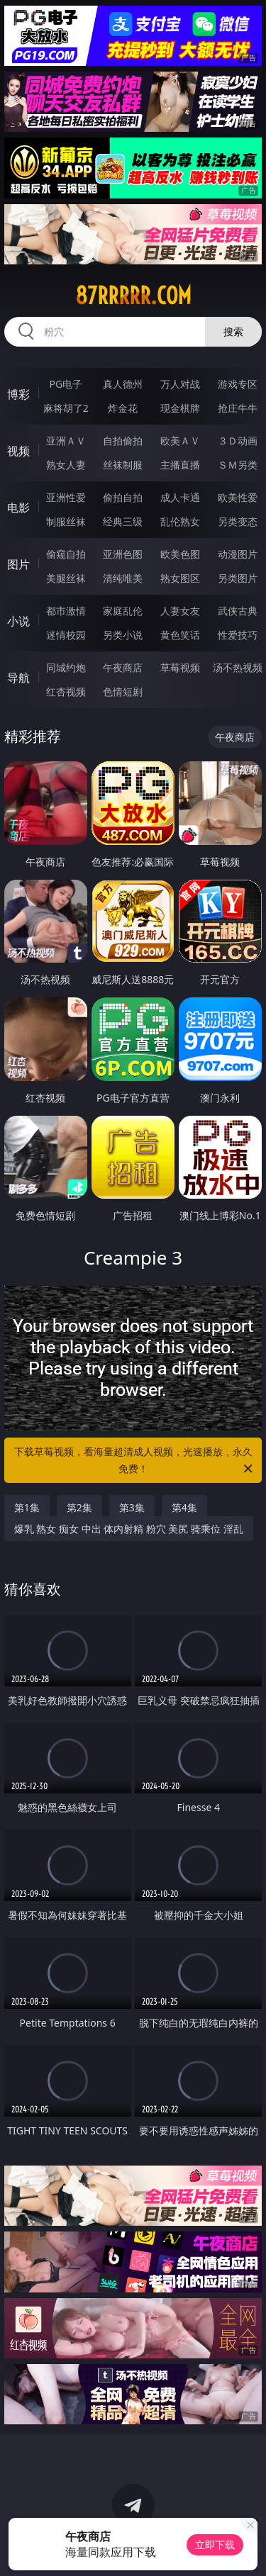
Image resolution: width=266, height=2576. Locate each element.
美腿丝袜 (66, 578)
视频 (18, 451)
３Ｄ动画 (237, 440)
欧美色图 (180, 554)
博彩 (18, 394)
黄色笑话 (180, 635)
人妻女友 (180, 610)
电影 (18, 507)
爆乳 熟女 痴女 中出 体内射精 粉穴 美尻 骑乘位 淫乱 (128, 1528)
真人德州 (123, 384)
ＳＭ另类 (237, 464)
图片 (18, 564)
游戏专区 (237, 384)
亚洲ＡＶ (66, 440)
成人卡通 (180, 497)
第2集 (79, 1507)
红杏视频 (66, 691)
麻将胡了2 (66, 408)
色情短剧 (123, 691)
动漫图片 (237, 554)
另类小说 (123, 635)
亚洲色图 (123, 554)
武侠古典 (237, 610)
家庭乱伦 (123, 610)
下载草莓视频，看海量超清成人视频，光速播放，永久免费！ (134, 1461)
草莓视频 (180, 667)
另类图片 (237, 578)
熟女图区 (180, 578)
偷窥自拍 (66, 554)
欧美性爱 (237, 497)
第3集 (132, 1507)
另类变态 (237, 521)
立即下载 (215, 2544)
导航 (18, 677)
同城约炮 (66, 667)
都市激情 (66, 610)
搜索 (233, 331)
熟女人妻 (66, 464)
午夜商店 (123, 667)
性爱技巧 (237, 635)
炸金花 (123, 408)
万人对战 (180, 384)
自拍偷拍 (123, 440)
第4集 (184, 1507)
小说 (18, 621)
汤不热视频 (237, 667)
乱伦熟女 (180, 521)
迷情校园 (66, 635)
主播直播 (180, 464)
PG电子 (65, 384)
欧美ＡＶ (180, 440)
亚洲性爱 (66, 497)
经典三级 (123, 521)
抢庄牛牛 (237, 408)
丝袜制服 (123, 464)
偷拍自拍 (123, 497)
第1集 (27, 1507)
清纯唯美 (123, 578)
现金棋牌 (180, 408)
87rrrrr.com (133, 295)
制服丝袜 (66, 521)
